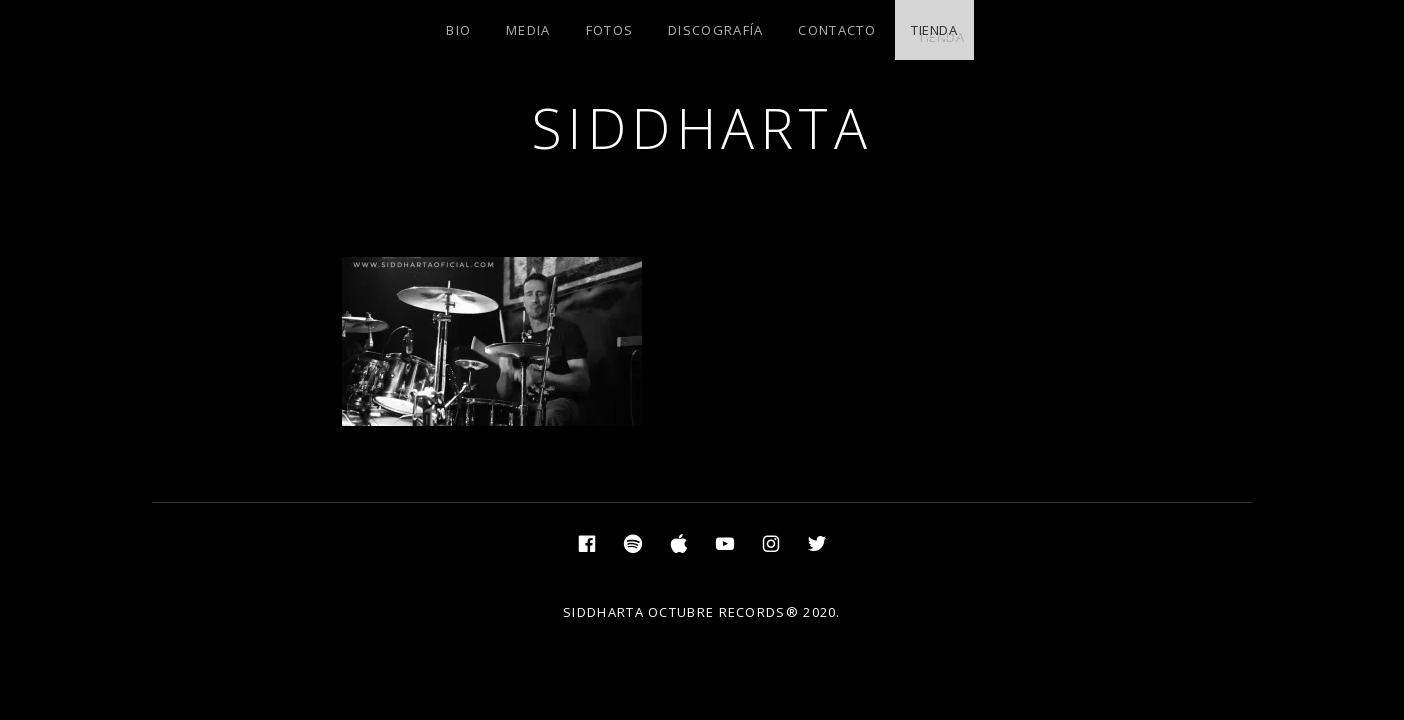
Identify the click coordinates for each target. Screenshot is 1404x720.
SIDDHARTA (702, 127)
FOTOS (610, 30)
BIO (458, 30)
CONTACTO (836, 30)
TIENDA (934, 30)
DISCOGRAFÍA (715, 30)
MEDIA (528, 30)
